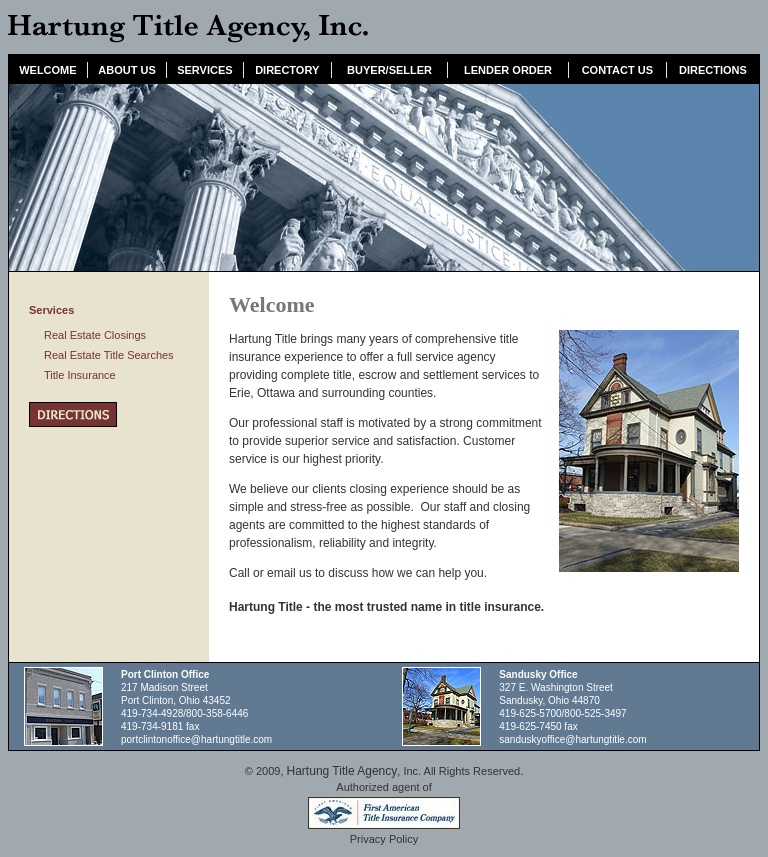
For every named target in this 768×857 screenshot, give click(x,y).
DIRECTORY (287, 70)
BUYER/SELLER (389, 70)
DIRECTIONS (713, 70)
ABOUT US (126, 70)
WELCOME (47, 70)
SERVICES (204, 70)
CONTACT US (617, 70)
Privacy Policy (384, 839)
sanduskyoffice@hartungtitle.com (572, 739)
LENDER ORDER (508, 70)
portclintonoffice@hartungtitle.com (196, 739)
